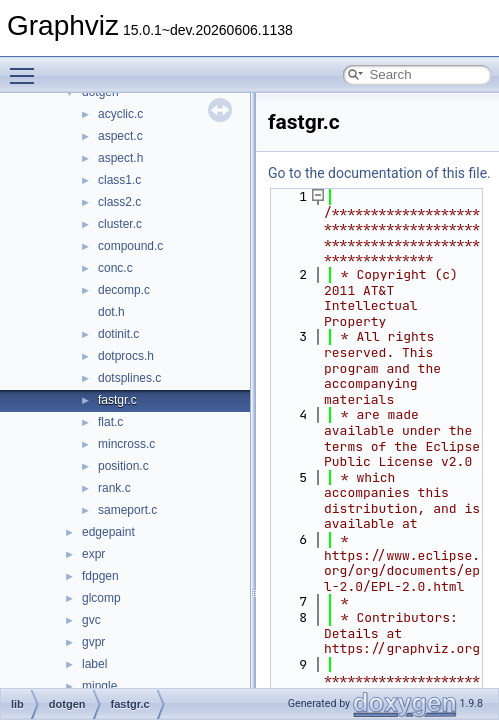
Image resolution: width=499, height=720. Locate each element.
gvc (91, 620)
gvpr (93, 642)
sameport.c (127, 510)
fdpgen (100, 576)
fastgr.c (117, 400)
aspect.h (120, 158)
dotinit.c (118, 334)
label (94, 664)
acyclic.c (120, 114)
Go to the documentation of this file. (379, 173)
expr (93, 554)
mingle (99, 686)
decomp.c (124, 290)
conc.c (115, 268)
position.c (123, 466)
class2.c (119, 202)
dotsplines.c (129, 378)
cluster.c (120, 224)
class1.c (119, 180)
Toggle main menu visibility (27, 67)
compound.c (130, 246)
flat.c (110, 422)
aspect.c (120, 136)
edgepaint (108, 532)
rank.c (114, 488)
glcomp (101, 598)
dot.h (111, 312)
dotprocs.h (126, 356)
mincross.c (126, 444)
